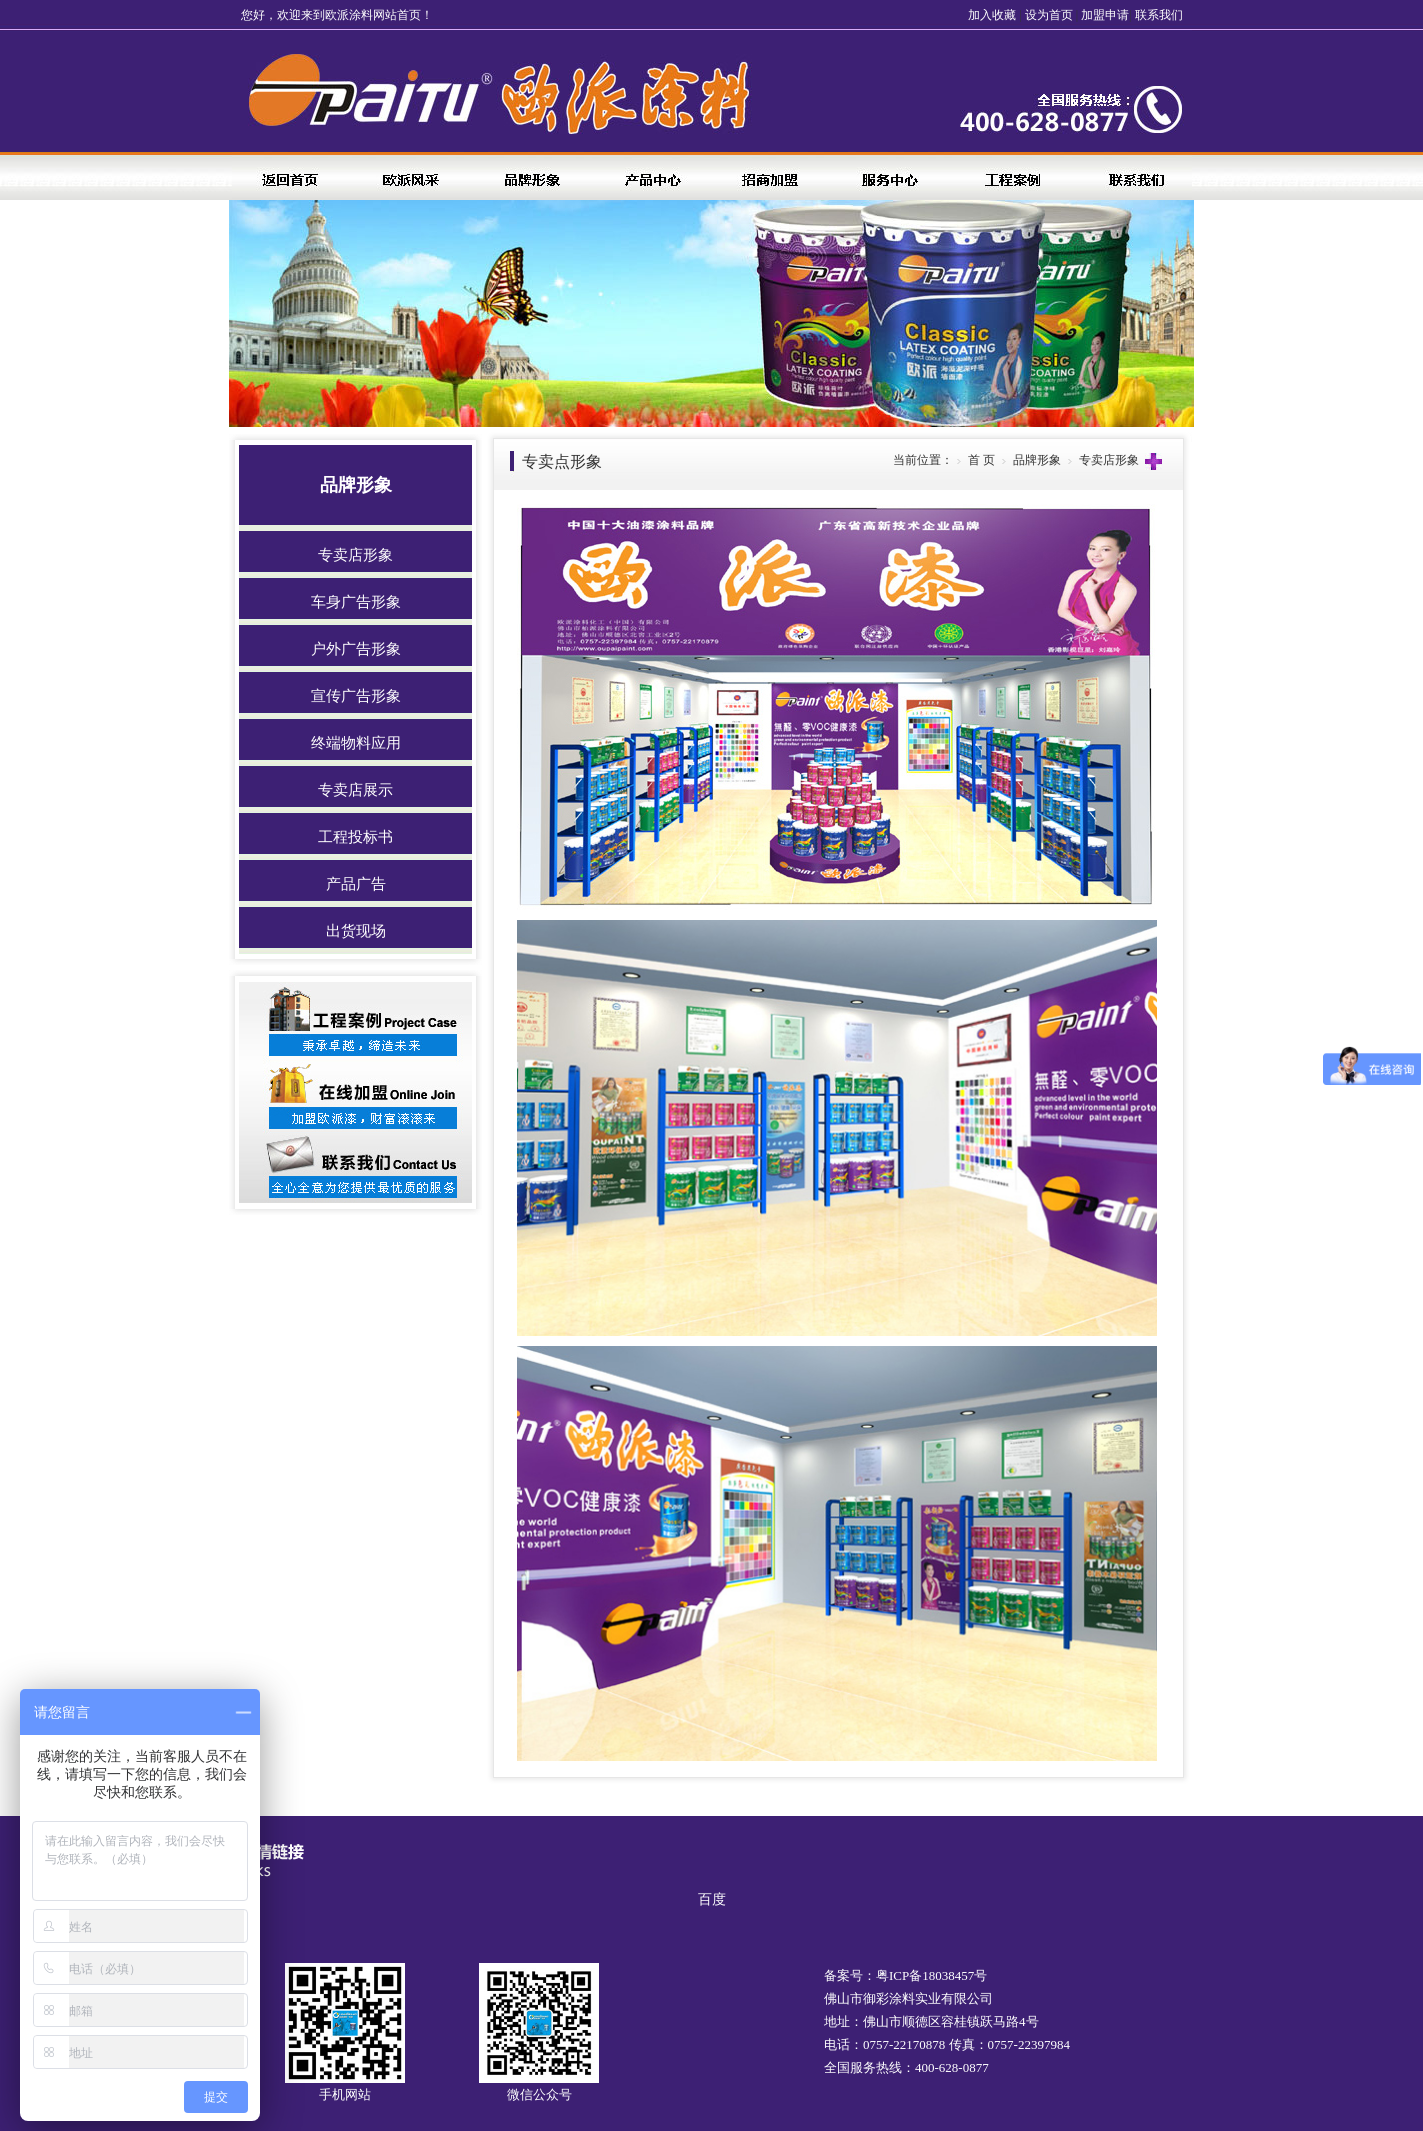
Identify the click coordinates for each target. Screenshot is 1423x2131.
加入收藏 (992, 15)
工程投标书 (355, 837)
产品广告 (356, 884)
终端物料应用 (356, 743)
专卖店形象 (355, 555)
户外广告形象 (356, 649)
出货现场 (356, 931)
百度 (712, 1899)
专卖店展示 (355, 790)
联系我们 (1159, 15)
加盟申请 (1105, 15)
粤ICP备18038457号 (931, 1975)
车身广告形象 (356, 602)
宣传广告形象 (356, 696)
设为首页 (1049, 15)
